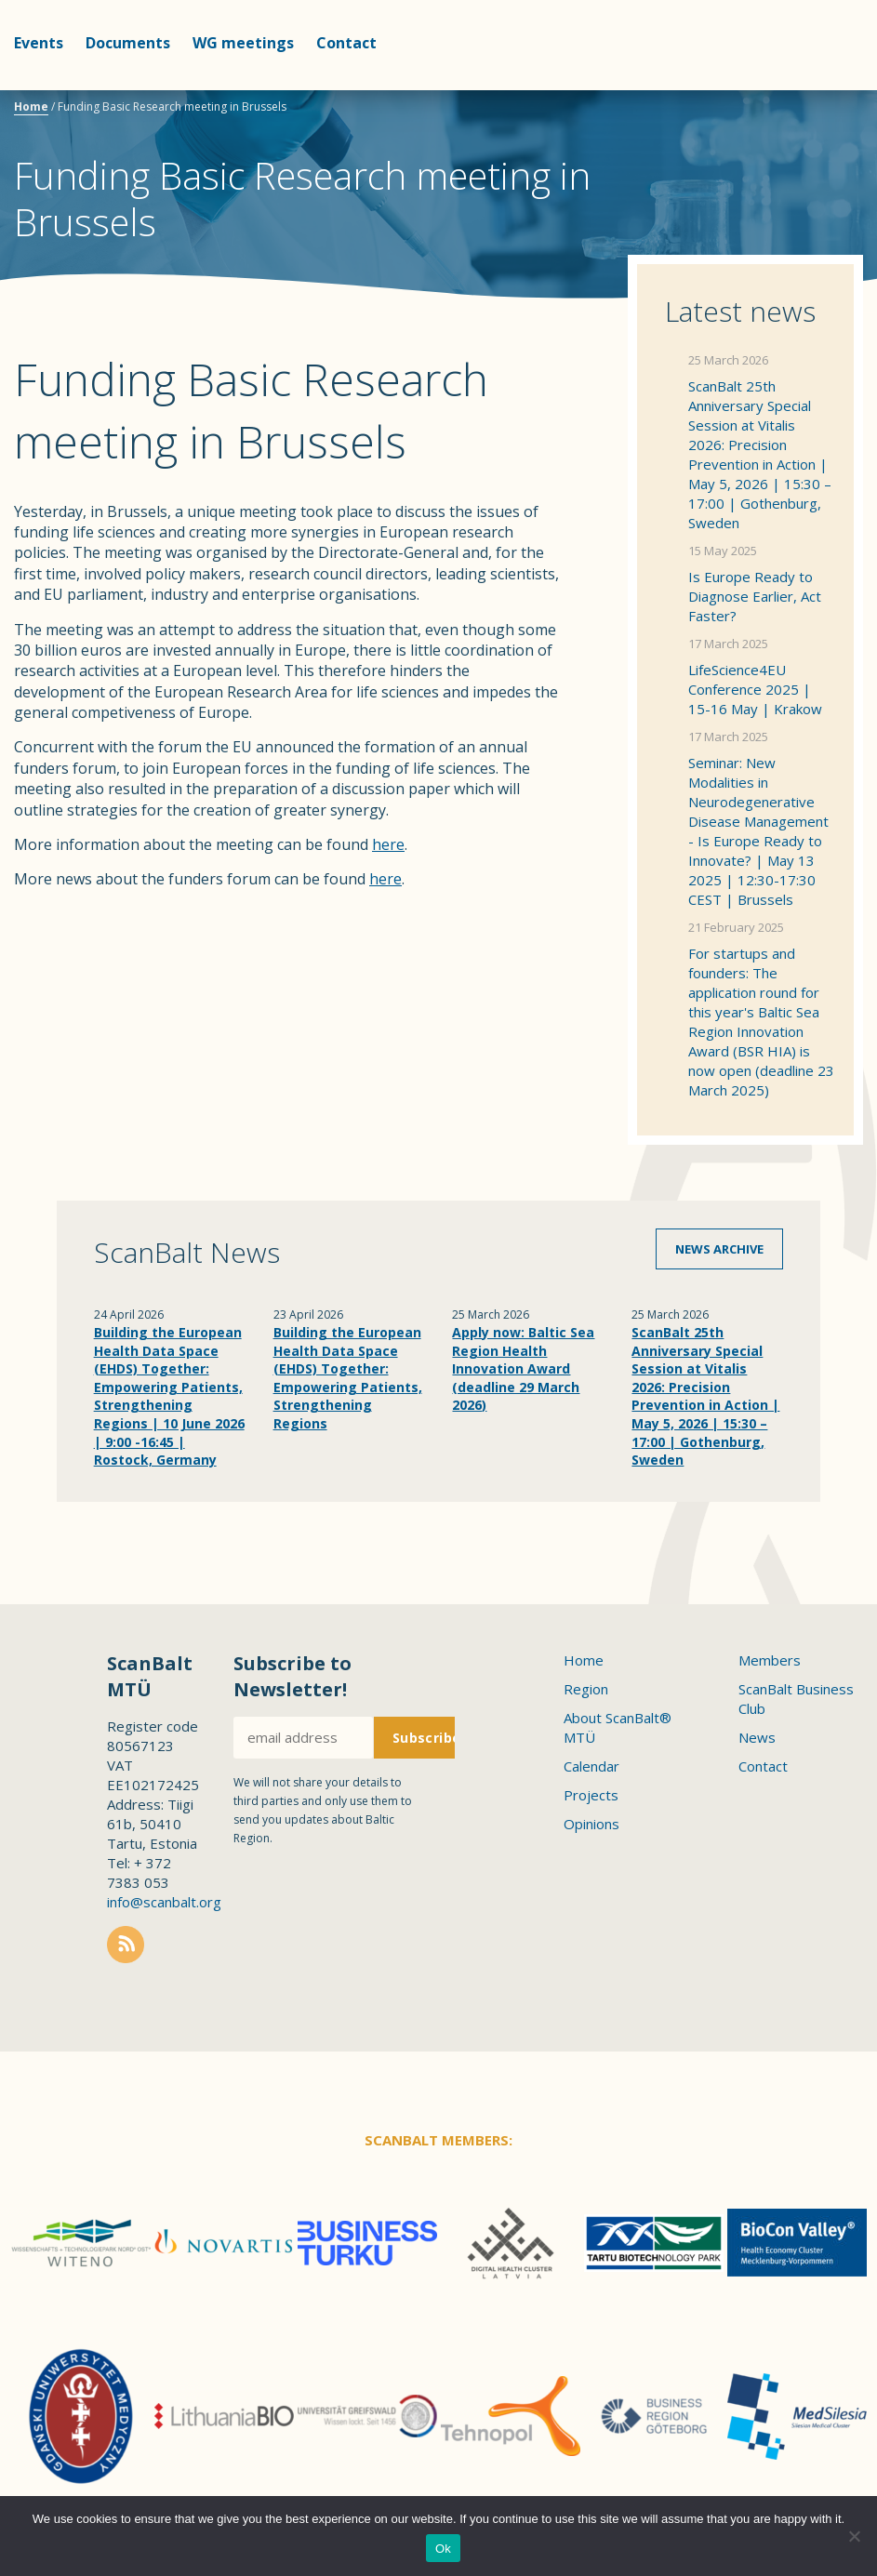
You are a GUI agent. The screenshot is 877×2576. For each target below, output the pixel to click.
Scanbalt (816, 89)
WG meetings (243, 43)
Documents (128, 43)
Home (31, 106)
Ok (443, 2549)
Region (586, 1689)
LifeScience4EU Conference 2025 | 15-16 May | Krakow (755, 689)
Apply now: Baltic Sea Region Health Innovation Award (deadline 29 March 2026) (523, 1368)
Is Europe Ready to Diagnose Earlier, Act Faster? (754, 596)
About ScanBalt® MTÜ (617, 1727)
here (388, 844)
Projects (591, 1795)
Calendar (591, 1766)
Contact (346, 43)
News (757, 1737)
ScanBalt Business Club (796, 1699)
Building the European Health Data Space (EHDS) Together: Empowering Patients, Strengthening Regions (347, 1377)
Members (769, 1660)
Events (38, 43)
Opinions (591, 1823)
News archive (719, 1249)
